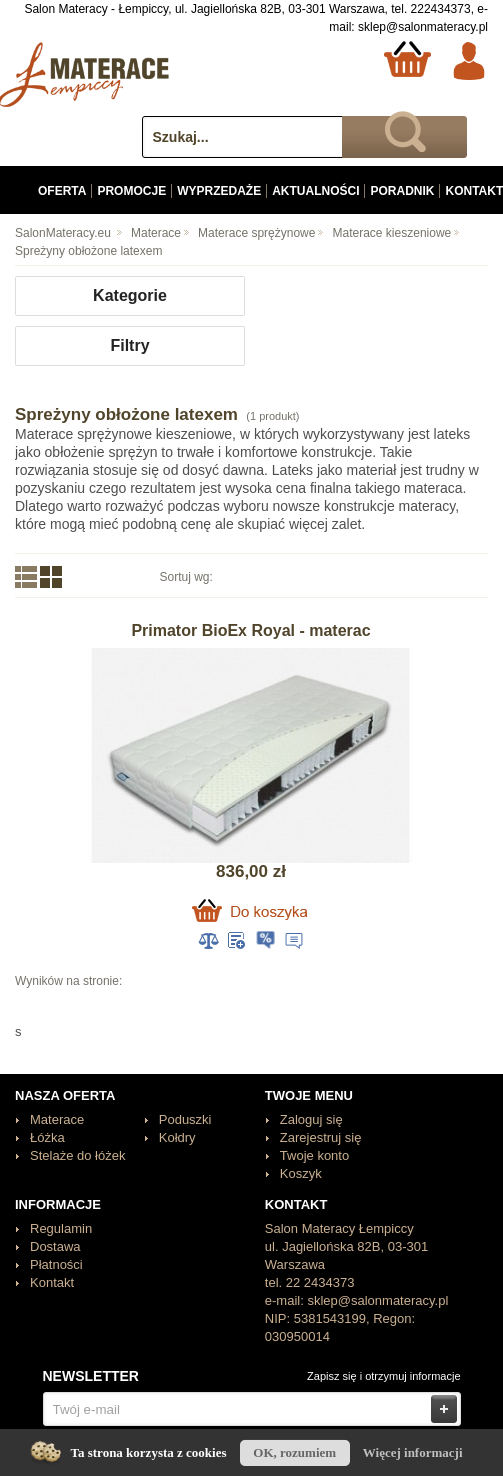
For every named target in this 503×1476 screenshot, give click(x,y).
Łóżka (47, 1137)
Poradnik (402, 191)
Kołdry (177, 1137)
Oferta (62, 191)
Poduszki (185, 1119)
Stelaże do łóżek (77, 1155)
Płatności (56, 1264)
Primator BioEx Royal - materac (250, 630)
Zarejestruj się (321, 1137)
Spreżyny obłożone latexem (88, 251)
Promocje (131, 191)
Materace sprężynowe (256, 233)
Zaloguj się (311, 1119)
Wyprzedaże (219, 191)
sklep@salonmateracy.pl (423, 27)
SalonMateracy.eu (63, 233)
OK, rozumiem (294, 1452)
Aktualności (315, 191)
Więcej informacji (413, 1452)
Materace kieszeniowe (392, 233)
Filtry (129, 345)
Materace (156, 233)
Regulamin (61, 1228)
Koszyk (301, 1173)
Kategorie (130, 295)
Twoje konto (314, 1155)
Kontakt (52, 1282)
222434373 (441, 9)
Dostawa (55, 1246)
